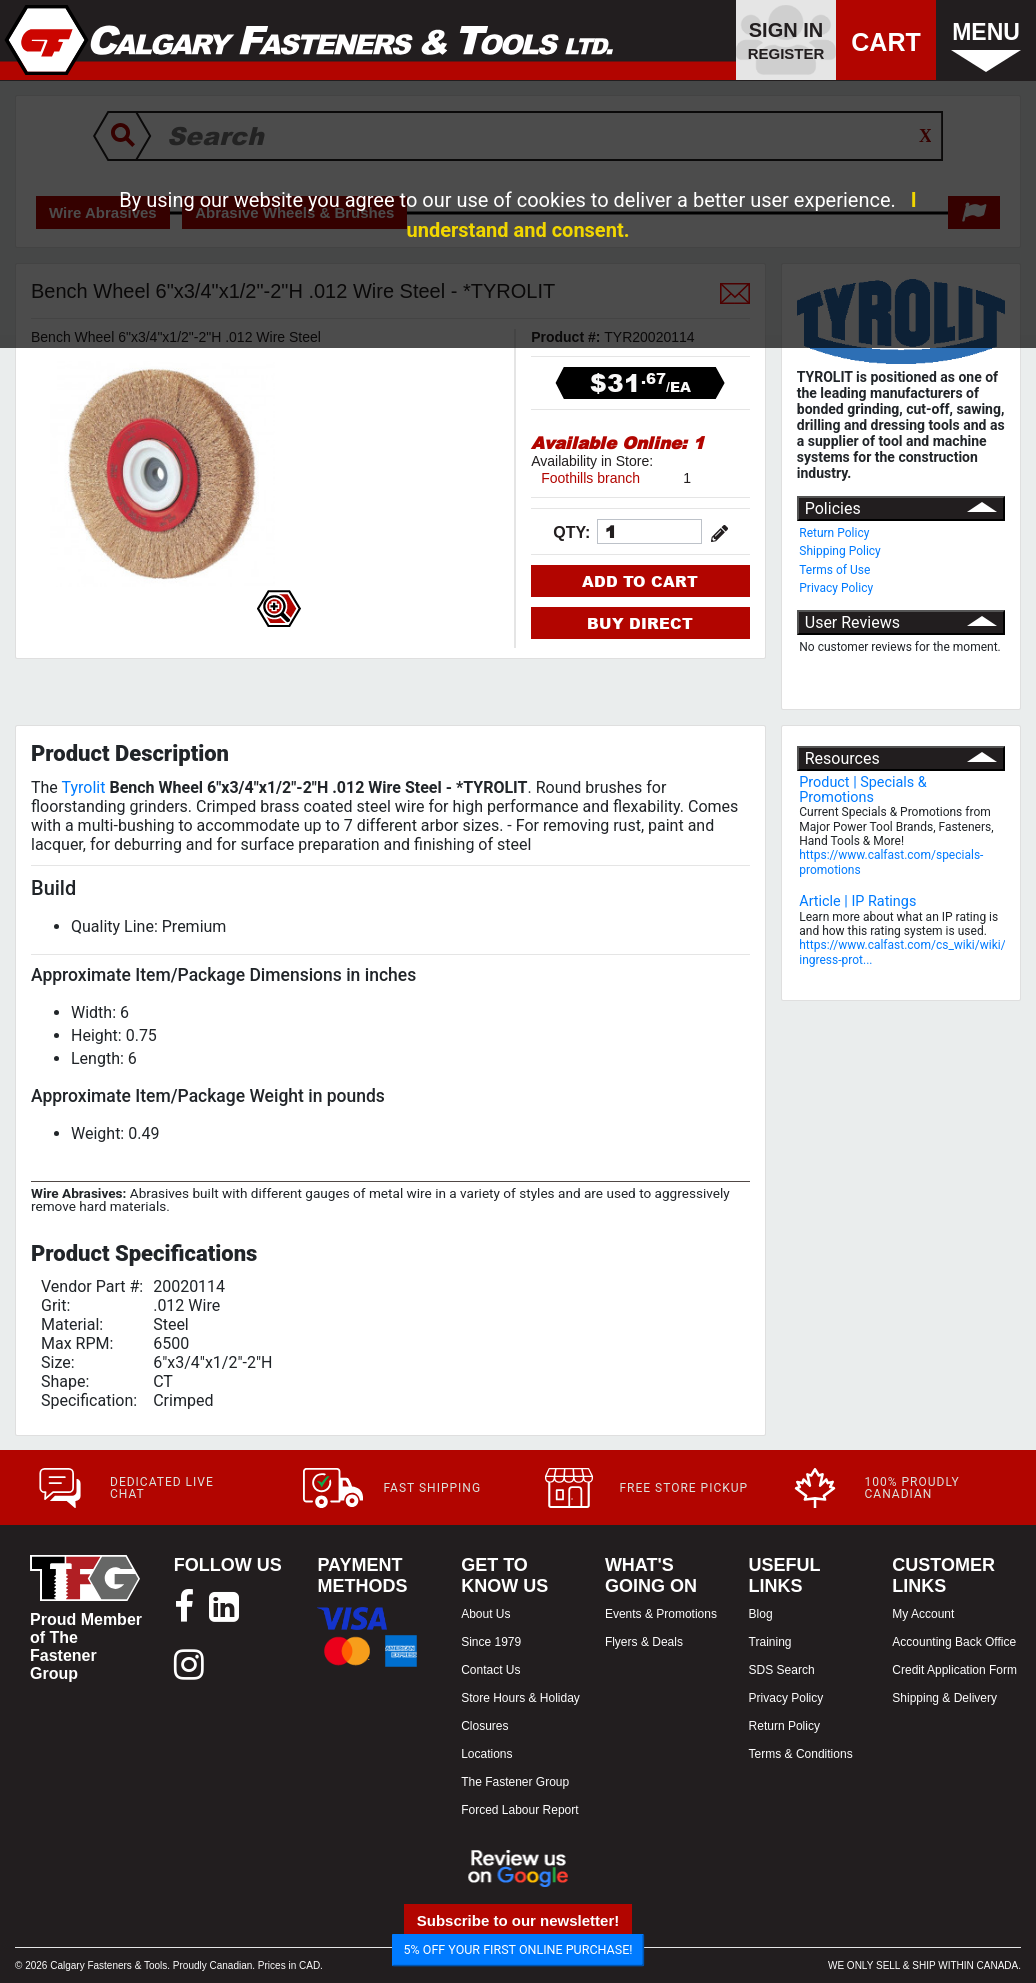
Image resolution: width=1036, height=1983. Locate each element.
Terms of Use (834, 570)
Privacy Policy (836, 588)
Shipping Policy (840, 551)
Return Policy (834, 533)
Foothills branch (590, 478)
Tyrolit (84, 787)
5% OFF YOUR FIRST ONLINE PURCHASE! (518, 1949)
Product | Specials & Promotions (863, 789)
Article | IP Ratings (857, 901)
